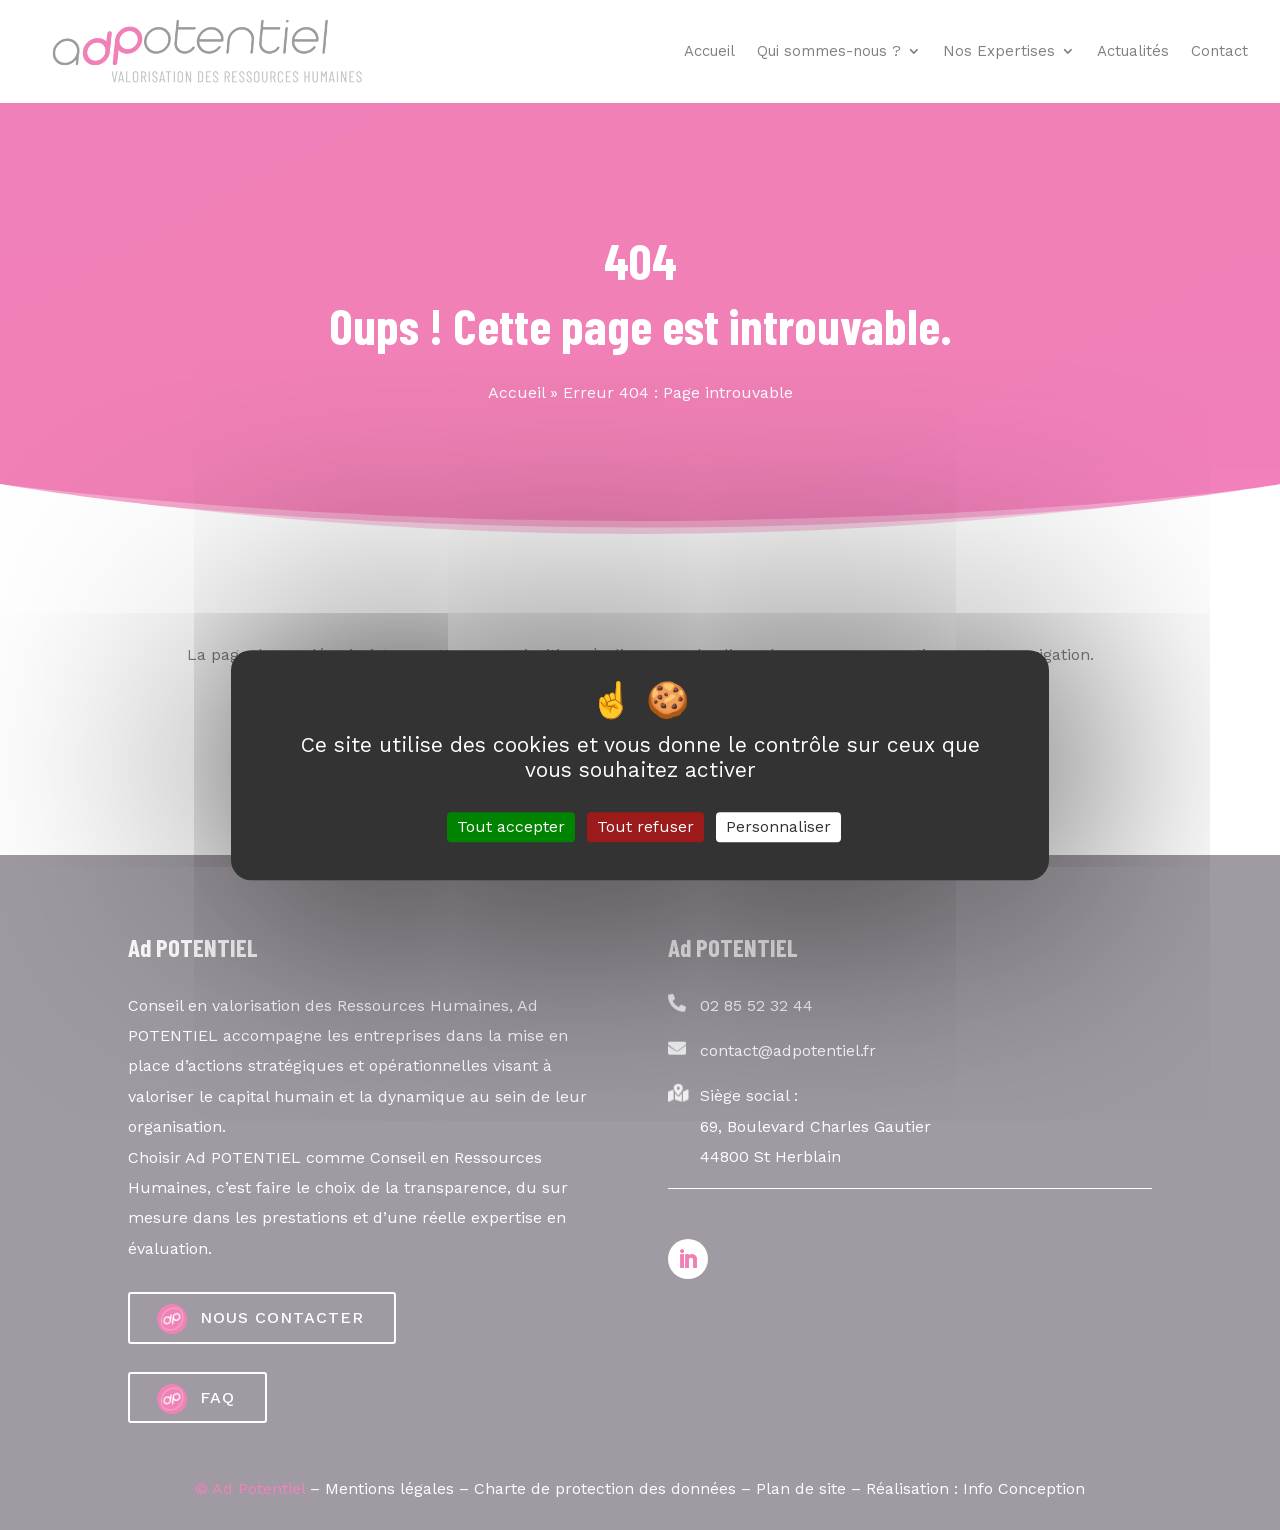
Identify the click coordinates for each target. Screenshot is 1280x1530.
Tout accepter (511, 827)
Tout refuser (645, 827)
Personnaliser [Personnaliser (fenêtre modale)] (778, 827)
